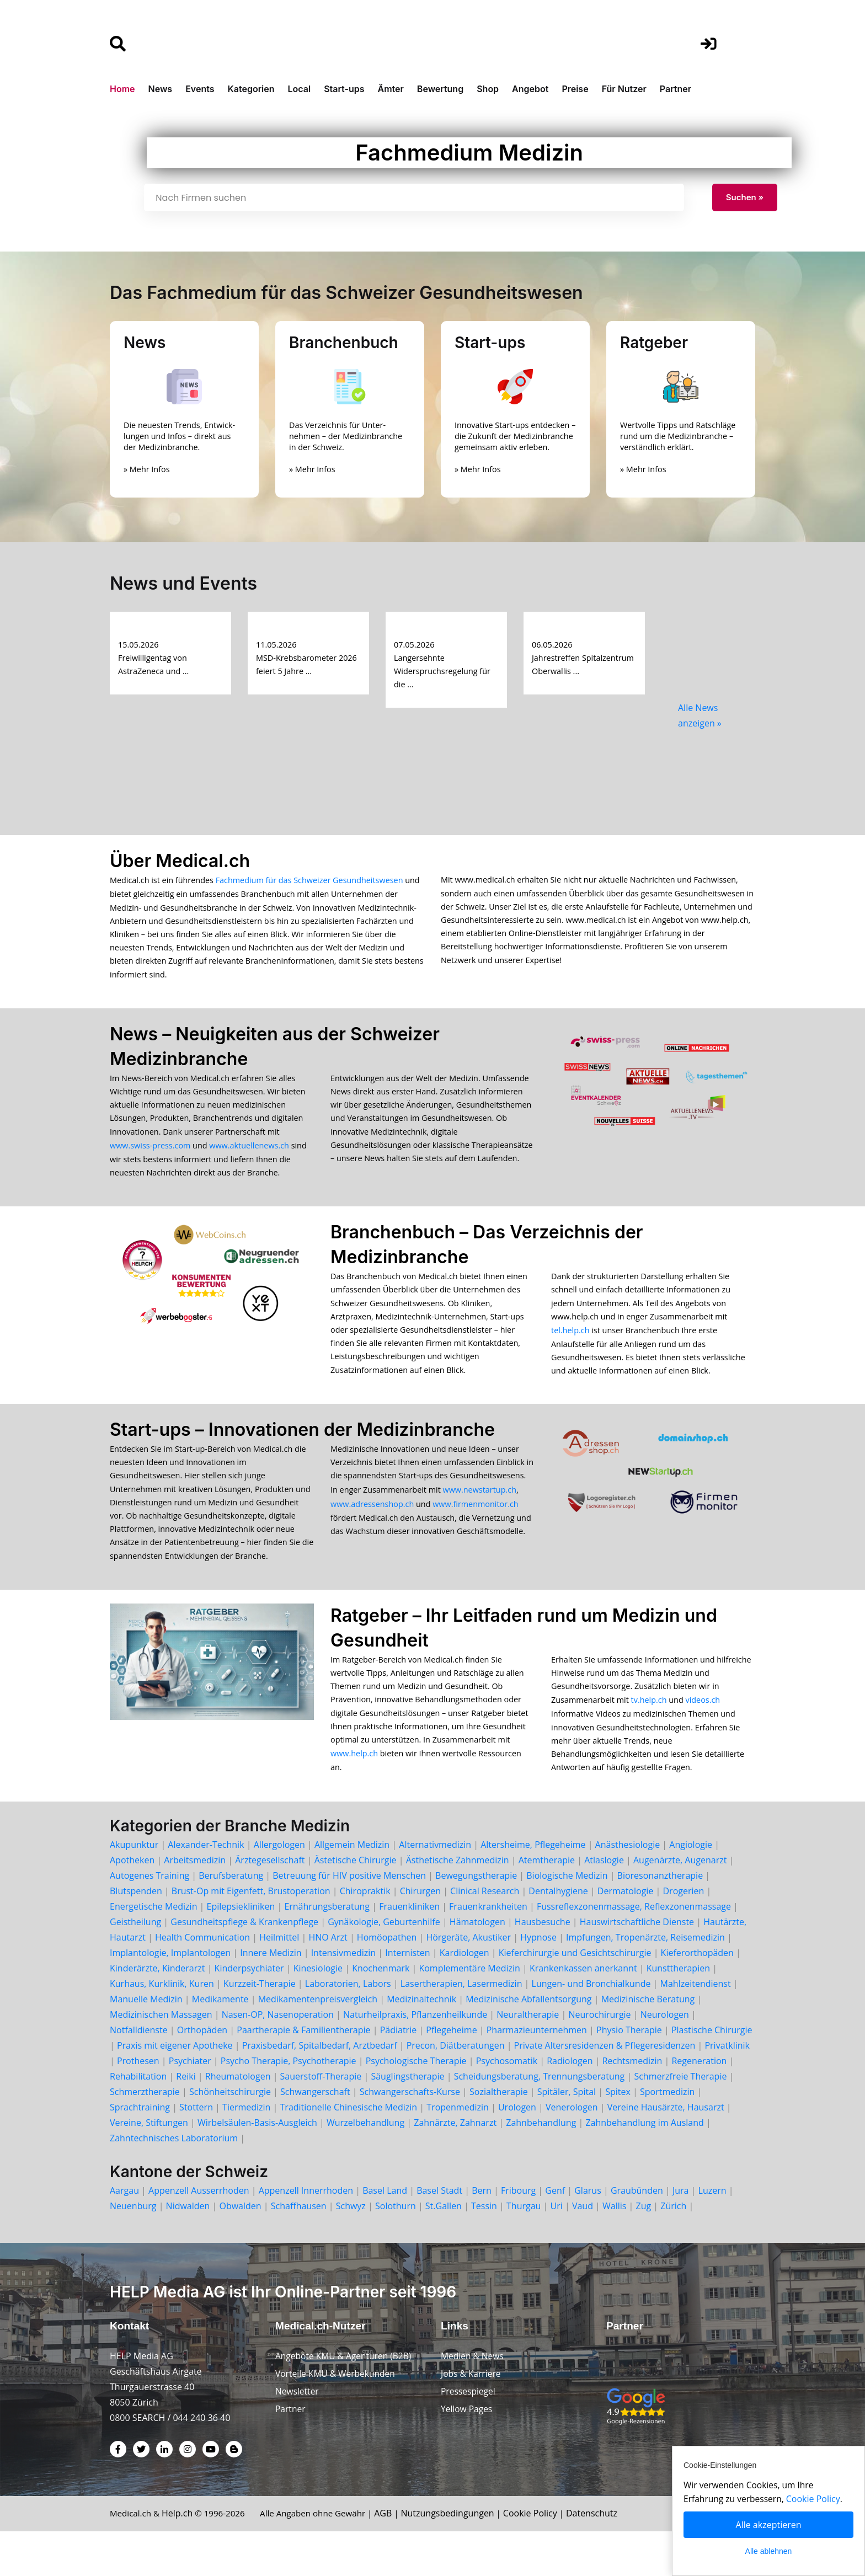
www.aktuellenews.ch (249, 1158)
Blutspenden (136, 1934)
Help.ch (179, 2558)
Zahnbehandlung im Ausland (644, 2166)
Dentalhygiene (558, 1934)
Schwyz (351, 2249)
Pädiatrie (398, 2073)
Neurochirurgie (599, 2057)
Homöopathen (387, 1980)
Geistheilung (135, 1965)
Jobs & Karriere (472, 2418)
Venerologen (572, 2150)
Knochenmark (380, 2011)
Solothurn (395, 2249)
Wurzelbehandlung (365, 2166)
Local (299, 88)
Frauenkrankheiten (488, 1949)
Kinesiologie (318, 2011)
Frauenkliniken (409, 1949)
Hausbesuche (542, 1965)
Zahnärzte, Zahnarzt (455, 2166)
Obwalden (240, 2249)
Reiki (185, 2119)
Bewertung (440, 88)
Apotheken (132, 1903)
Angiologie (690, 1888)
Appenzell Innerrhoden (306, 2233)
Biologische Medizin (566, 1918)
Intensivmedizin (343, 1996)
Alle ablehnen (768, 2551)
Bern (482, 2233)
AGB (396, 2558)
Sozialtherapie (498, 2135)
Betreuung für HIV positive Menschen (349, 1918)
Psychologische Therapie (416, 2104)
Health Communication (202, 1980)
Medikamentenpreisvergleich (317, 2042)
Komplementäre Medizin (469, 2011)
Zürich (673, 2249)
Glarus (587, 2233)
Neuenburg (133, 2249)
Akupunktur (134, 1888)
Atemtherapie (547, 1903)
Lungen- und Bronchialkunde (591, 2027)
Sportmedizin (667, 2135)
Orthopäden (202, 2073)
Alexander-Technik (206, 1888)
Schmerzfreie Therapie (680, 2119)
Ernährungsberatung (327, 1949)
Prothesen (138, 2104)
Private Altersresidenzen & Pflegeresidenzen (605, 2088)
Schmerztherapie (145, 2135)
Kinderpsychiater (249, 2011)
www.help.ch (354, 1794)
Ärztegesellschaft (270, 1903)
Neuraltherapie (527, 2057)
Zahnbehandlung (541, 2166)
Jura (680, 2233)
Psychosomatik (506, 2104)
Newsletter (297, 2436)
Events (199, 88)
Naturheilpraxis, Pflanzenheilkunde (415, 2057)
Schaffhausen (299, 2249)
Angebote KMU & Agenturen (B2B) (345, 2401)
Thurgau (523, 2249)
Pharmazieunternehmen (537, 2073)
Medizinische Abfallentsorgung (528, 2042)
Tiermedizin (246, 2150)
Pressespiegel (469, 2436)
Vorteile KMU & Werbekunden (336, 2418)
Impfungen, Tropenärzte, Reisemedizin (645, 1980)
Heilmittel (279, 1980)
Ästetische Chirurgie (355, 1903)
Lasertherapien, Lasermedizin (461, 2027)
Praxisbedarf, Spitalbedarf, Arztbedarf (319, 2088)
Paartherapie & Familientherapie (303, 2073)
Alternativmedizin (435, 1888)
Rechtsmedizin (632, 2104)
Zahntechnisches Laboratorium (174, 2181)
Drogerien (683, 1934)
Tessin (484, 2249)
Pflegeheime (451, 2073)
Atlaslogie (604, 1903)
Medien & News (473, 2401)
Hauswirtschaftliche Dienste (637, 1965)
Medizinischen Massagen (161, 2057)
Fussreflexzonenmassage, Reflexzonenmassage (634, 1949)
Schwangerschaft (315, 2135)
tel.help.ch (570, 1350)
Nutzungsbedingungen (461, 2558)
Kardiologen (464, 1996)
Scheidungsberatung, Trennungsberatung (539, 2119)
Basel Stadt (439, 2233)
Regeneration (699, 2104)
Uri (557, 2249)
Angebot (530, 88)
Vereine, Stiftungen (149, 2166)
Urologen (517, 2150)
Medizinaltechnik (421, 2042)
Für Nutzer (624, 88)
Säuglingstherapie (407, 2119)
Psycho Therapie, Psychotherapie (288, 2104)
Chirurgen (420, 1934)
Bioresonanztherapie (660, 1918)
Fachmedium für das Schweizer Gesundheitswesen (309, 880)
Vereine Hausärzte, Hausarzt (665, 2150)
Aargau (124, 2233)
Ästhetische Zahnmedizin (457, 1903)
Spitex (618, 2135)
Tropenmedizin (457, 2150)
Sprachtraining (140, 2150)
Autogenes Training (149, 1918)
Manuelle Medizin (146, 2042)
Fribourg (518, 2233)
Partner (675, 88)
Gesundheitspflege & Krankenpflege (244, 1965)
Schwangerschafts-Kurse (410, 2135)
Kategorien (250, 88)
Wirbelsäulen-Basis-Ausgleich (257, 2166)
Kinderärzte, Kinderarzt (157, 2011)
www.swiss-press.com (150, 1158)
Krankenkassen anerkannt (583, 2011)
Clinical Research (484, 1934)
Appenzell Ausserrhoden (198, 2233)
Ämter (391, 88)
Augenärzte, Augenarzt (680, 1903)
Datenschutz (607, 2558)
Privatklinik (727, 2088)
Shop (488, 88)
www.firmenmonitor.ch (475, 1531)
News (160, 88)
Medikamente (220, 2042)
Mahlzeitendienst (695, 2027)
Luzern (712, 2233)
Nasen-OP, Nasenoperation (278, 2057)
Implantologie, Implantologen (170, 1996)
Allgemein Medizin (351, 1888)
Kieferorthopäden (697, 1996)
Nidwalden (188, 2249)
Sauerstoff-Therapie (321, 2119)
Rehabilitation (138, 2119)
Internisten (407, 1996)
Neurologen (664, 2057)
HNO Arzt (327, 1980)
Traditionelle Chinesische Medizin (349, 2150)
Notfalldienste (139, 2073)
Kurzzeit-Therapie (260, 2027)
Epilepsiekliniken (241, 1949)
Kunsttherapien (678, 2011)
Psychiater (190, 2104)
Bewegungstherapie (476, 1918)
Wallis (614, 2249)
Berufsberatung (231, 1918)
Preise (575, 88)
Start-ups (344, 88)
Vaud (582, 2249)
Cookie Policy (545, 2558)
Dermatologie (625, 1934)
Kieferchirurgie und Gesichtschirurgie (575, 1996)
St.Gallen (443, 2249)
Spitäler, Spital (566, 2135)
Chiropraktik (365, 1934)
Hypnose (538, 1980)
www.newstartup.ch (479, 1516)
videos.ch (702, 1737)
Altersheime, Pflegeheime (532, 1888)
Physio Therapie (629, 2073)
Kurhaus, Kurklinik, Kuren (162, 2027)
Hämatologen (477, 1965)
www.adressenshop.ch (372, 1531)
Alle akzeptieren (769, 2525)
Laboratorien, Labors (348, 2027)
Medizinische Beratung (648, 2042)
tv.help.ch (649, 1737)
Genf (555, 2233)
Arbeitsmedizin (195, 1903)
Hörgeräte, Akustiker (468, 1980)
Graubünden (637, 2233)
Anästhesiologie (627, 1888)
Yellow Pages (467, 2453)
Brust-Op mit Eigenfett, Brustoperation (251, 1934)
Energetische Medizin (153, 1949)
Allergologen (279, 1888)
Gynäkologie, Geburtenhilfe (384, 1965)
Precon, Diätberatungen (456, 2088)
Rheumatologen (238, 2119)
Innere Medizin (270, 1996)
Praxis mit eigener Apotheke (175, 2088)
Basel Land (384, 2233)
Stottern (196, 2150)
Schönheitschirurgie (230, 2135)
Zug (644, 2249)
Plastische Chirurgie (711, 2073)
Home (122, 88)
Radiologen (569, 2104)
